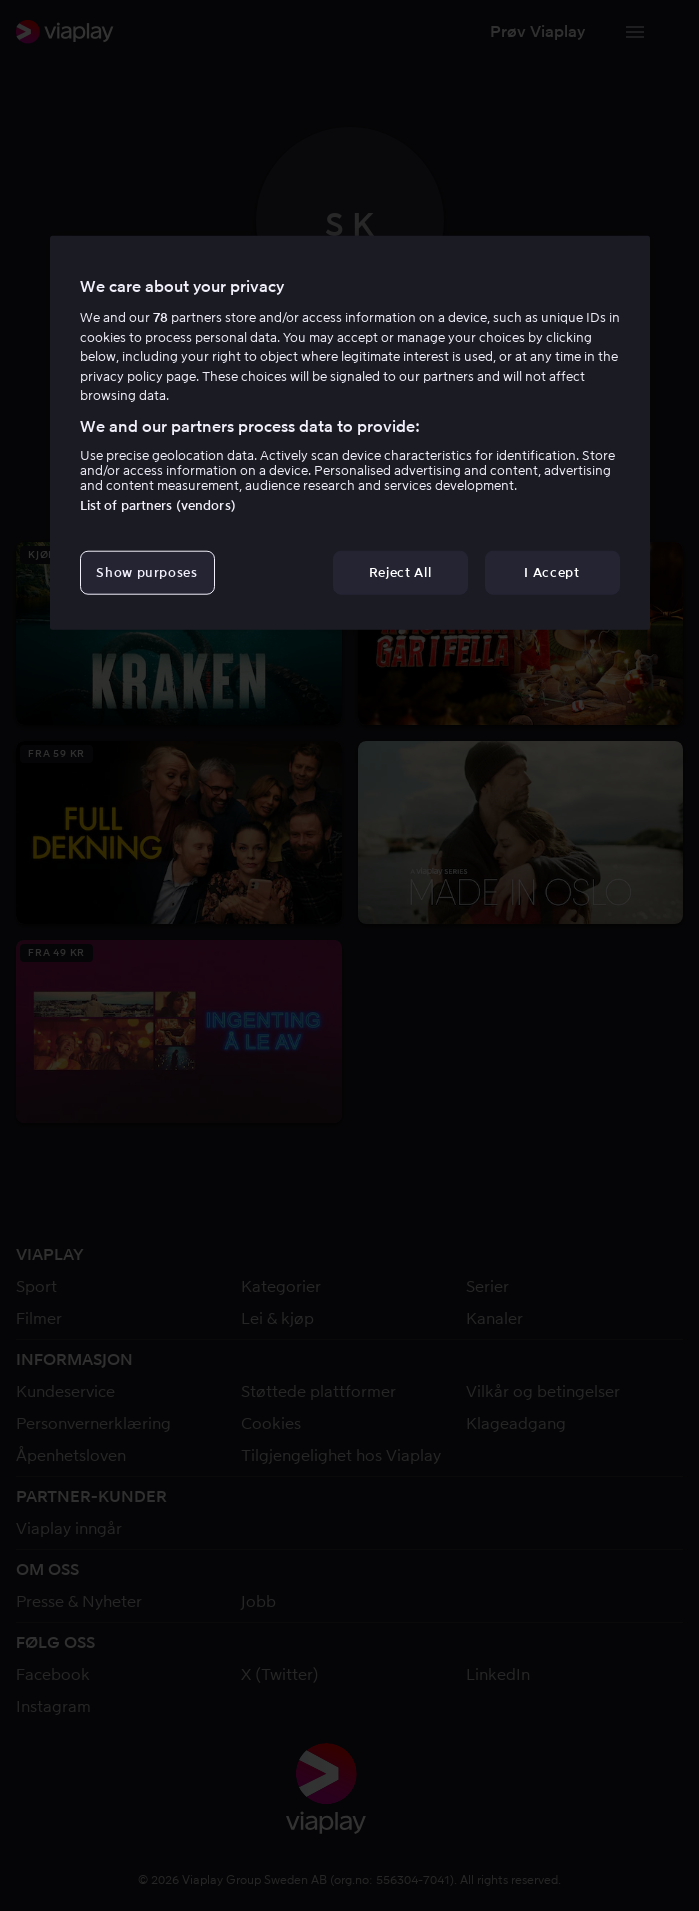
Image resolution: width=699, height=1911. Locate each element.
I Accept (551, 572)
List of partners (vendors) (158, 505)
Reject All (400, 572)
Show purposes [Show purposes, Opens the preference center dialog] (146, 572)
